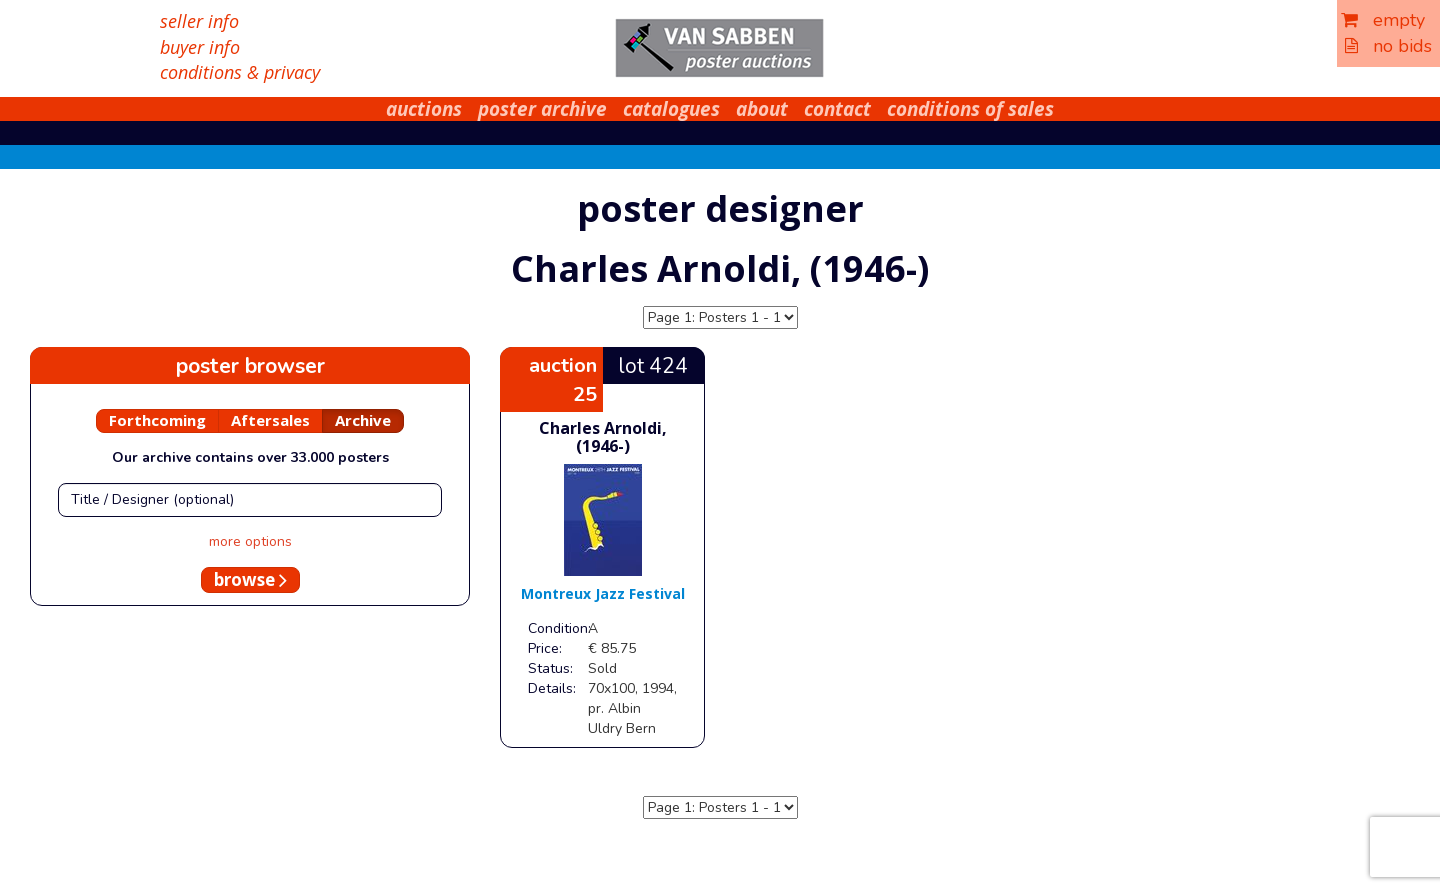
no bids (1388, 46)
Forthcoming (157, 420)
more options (250, 541)
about (762, 109)
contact (837, 109)
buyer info (200, 47)
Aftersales (270, 420)
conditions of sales (970, 109)
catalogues (671, 109)
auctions (424, 109)
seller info (199, 21)
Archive (363, 420)
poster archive (542, 109)
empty (1383, 20)
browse (250, 579)
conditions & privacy (240, 72)
